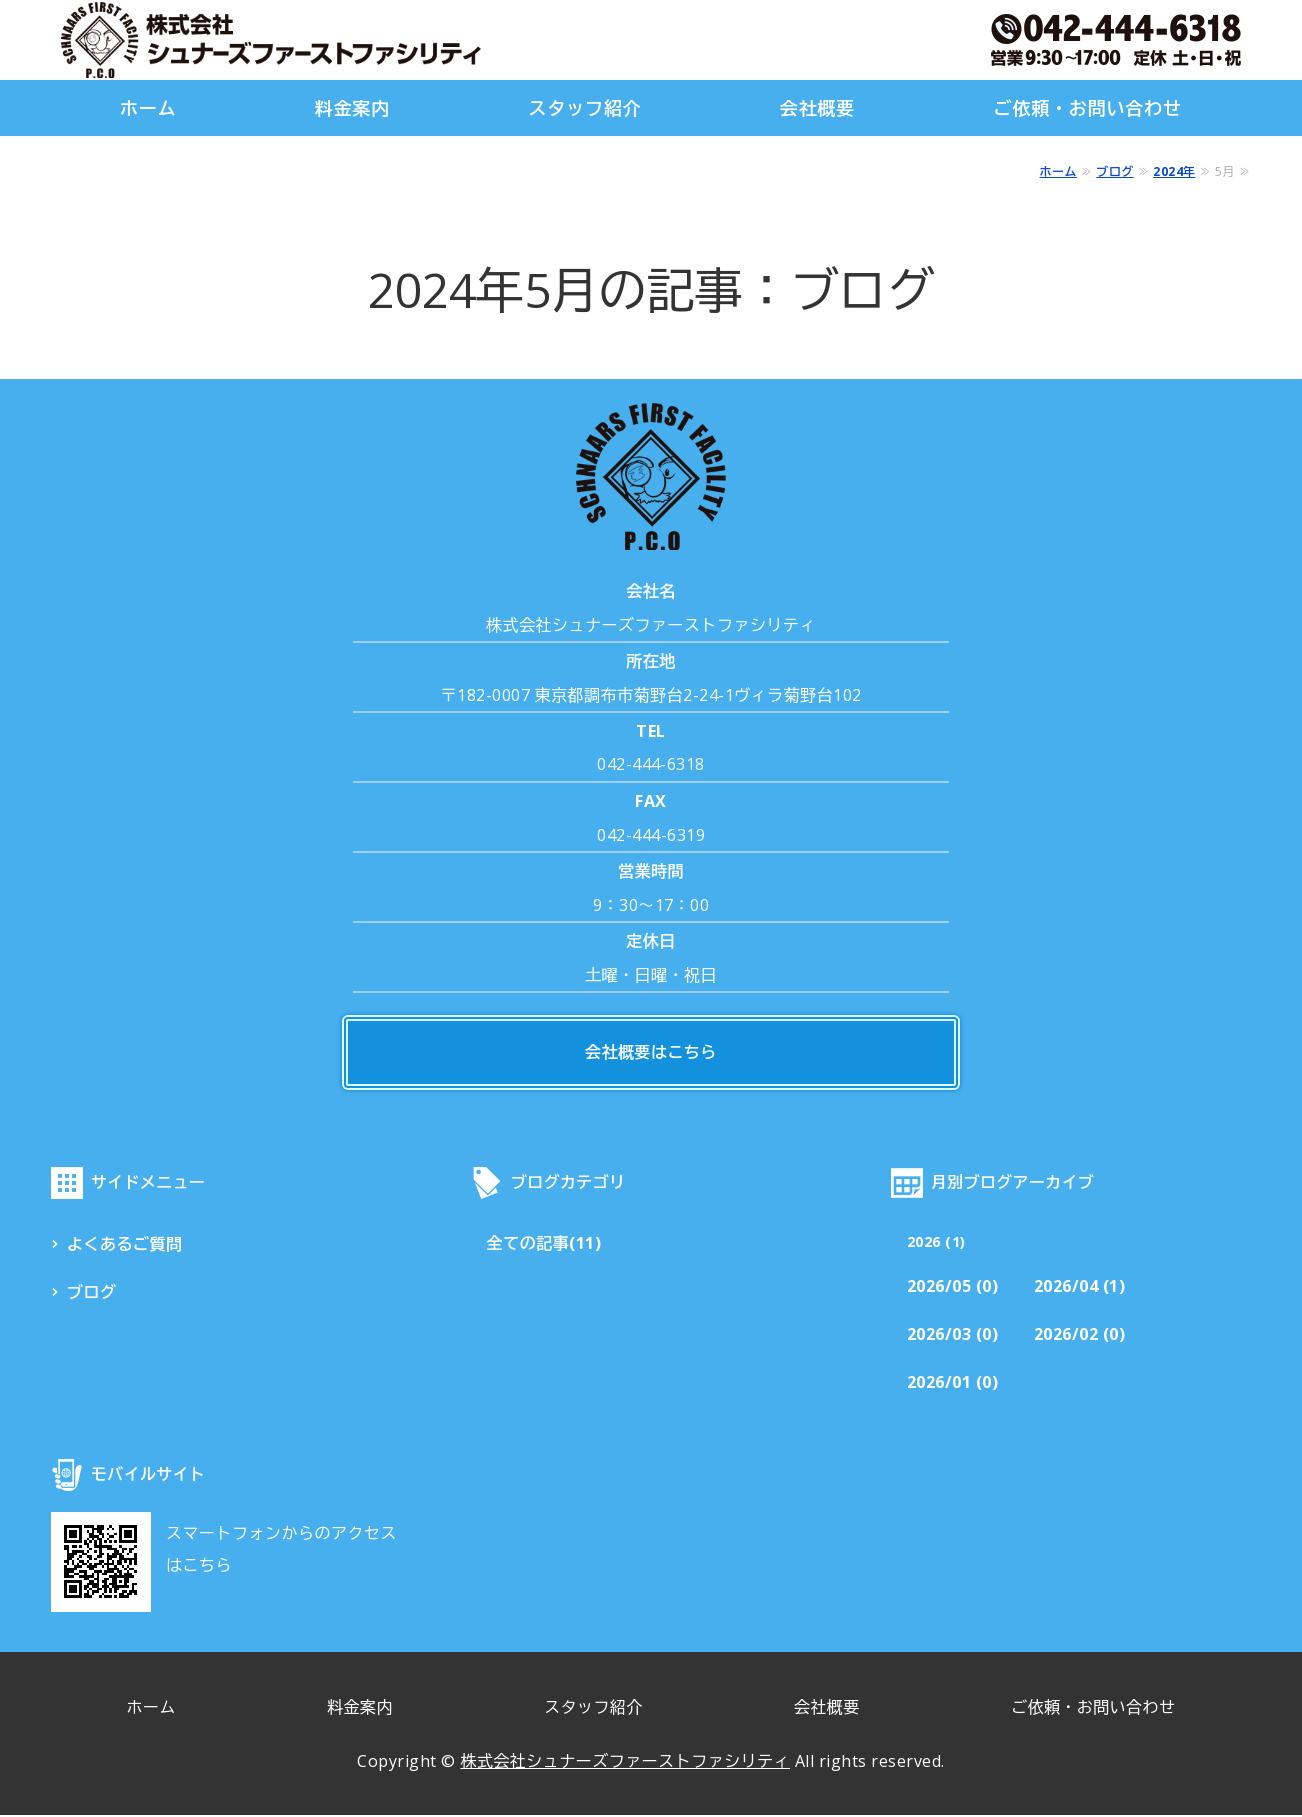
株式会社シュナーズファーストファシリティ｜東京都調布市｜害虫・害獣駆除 (271, 40)
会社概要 (818, 108)
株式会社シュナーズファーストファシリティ (625, 1763)
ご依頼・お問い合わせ (1087, 108)
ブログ (1115, 171)
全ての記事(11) (544, 1245)
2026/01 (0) (953, 1385)
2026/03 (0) (953, 1337)
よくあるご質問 (125, 1245)
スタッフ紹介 (584, 108)
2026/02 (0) (1081, 1337)
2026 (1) (936, 1242)
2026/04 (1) (1081, 1289)
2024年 (1174, 171)
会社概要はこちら (651, 1053)
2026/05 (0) (953, 1289)
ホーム (148, 108)
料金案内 (353, 108)
